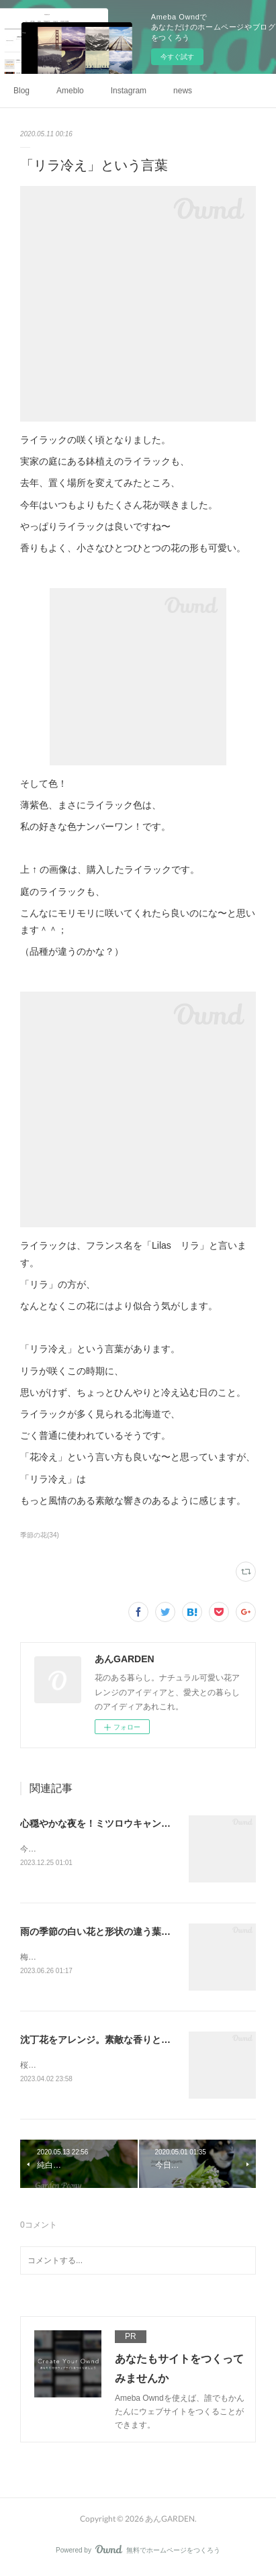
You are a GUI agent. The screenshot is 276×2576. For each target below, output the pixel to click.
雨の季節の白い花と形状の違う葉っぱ (100, 1932)
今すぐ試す (177, 56)
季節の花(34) (39, 1535)
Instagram (128, 90)
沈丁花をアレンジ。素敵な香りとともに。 (109, 2041)
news (182, 90)
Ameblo (70, 90)
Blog (21, 90)
